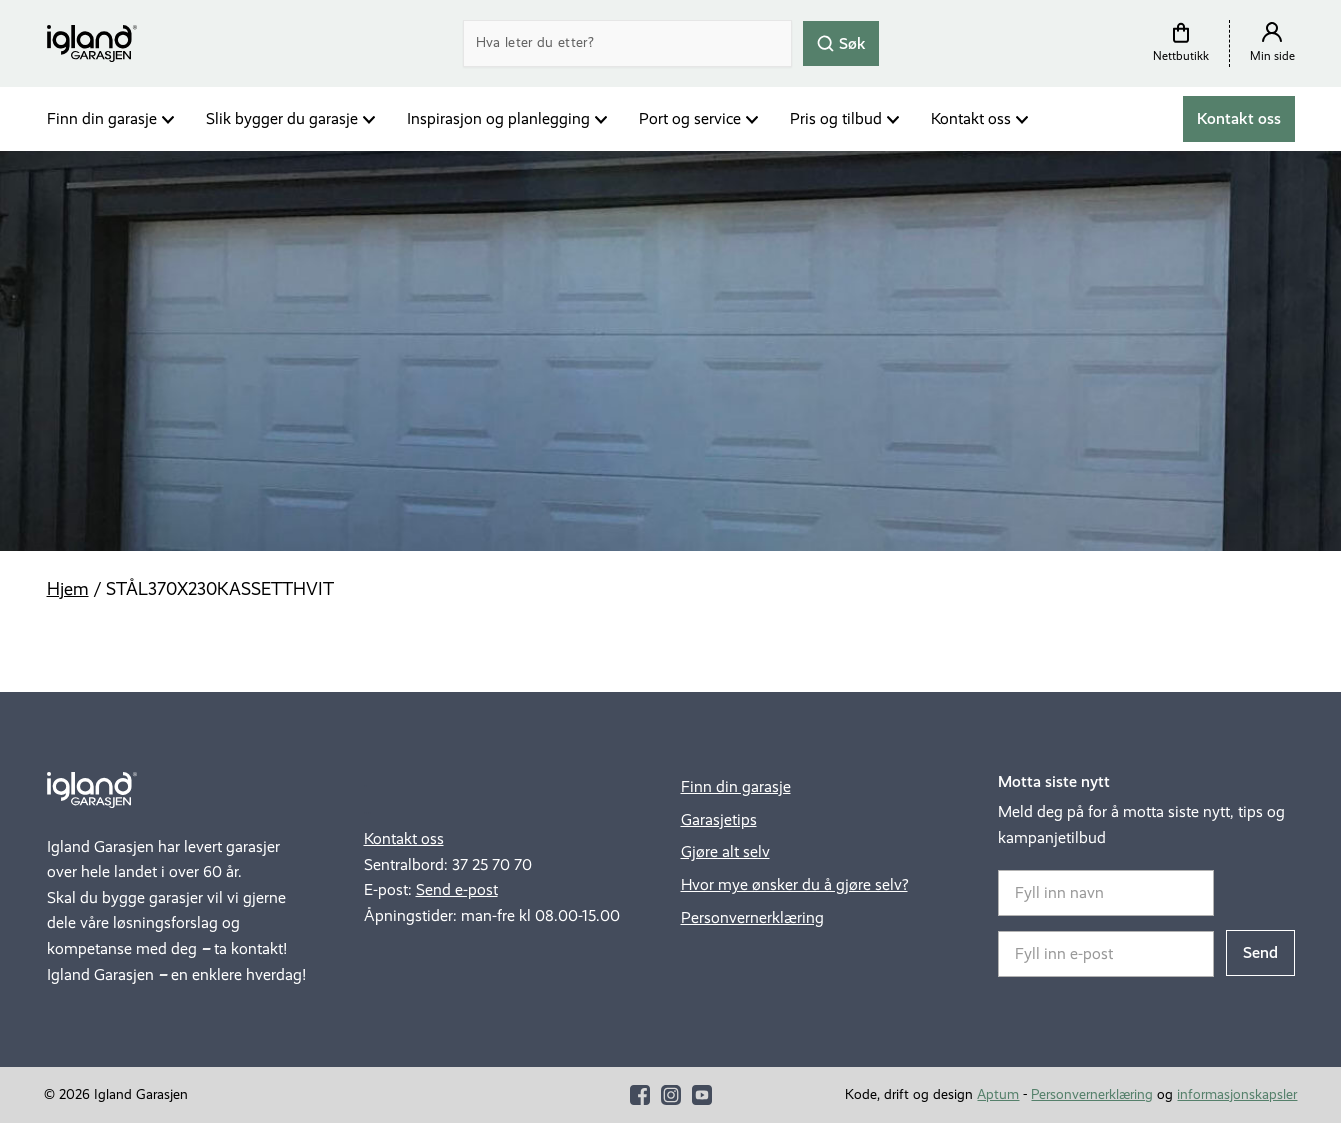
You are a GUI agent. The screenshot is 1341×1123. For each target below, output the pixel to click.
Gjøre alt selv (725, 851)
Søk (841, 42)
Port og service (690, 118)
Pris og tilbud (836, 118)
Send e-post (457, 889)
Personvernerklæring (752, 917)
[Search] (627, 43)
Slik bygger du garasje (282, 118)
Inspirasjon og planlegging (498, 118)
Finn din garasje (102, 118)
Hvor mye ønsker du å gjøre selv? (794, 884)
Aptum (998, 1094)
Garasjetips (719, 819)
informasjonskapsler (1237, 1094)
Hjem (68, 589)
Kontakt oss (971, 118)
